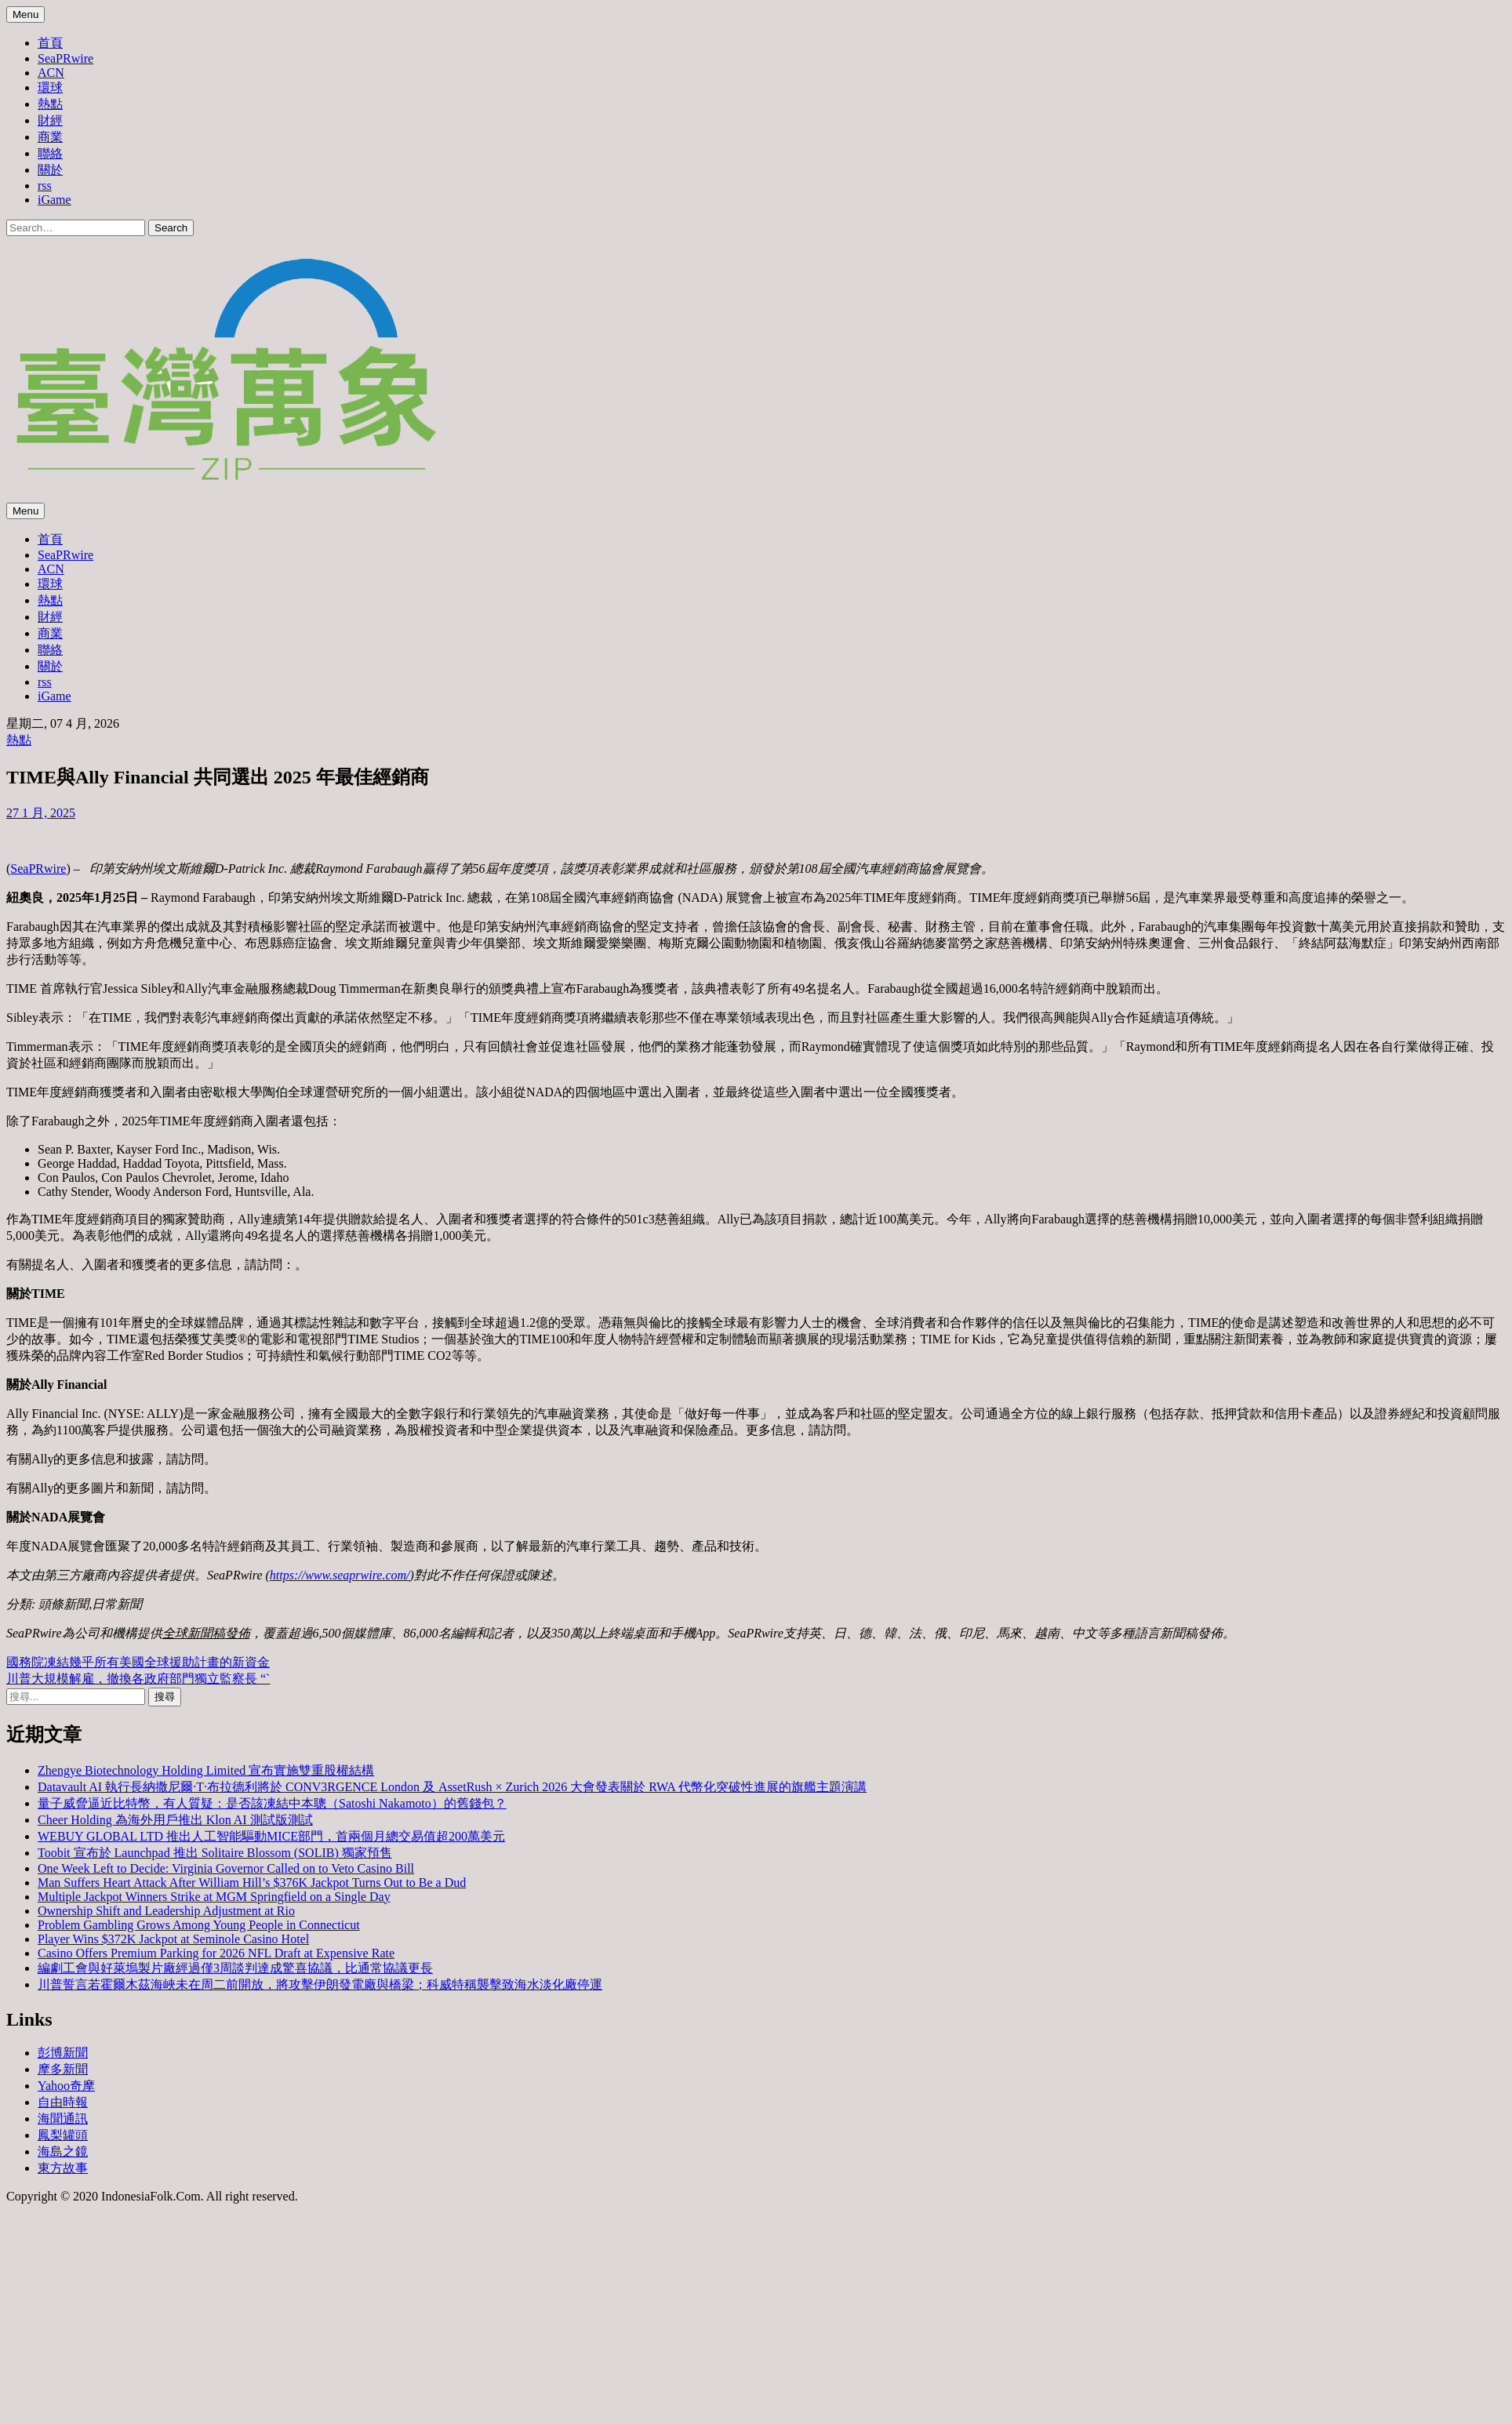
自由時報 (63, 2102)
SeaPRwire (65, 58)
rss (45, 185)
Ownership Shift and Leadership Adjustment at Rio (166, 1910)
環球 (50, 87)
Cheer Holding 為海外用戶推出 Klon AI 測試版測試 (175, 1819)
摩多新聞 (63, 2069)
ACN (51, 72)
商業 (50, 137)
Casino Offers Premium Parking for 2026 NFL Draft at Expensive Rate (216, 1953)
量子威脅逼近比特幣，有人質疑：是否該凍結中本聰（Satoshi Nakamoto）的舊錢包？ (272, 1803)
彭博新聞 (63, 2052)
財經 (50, 120)
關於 (50, 169)
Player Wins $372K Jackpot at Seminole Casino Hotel (173, 1939)
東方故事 (63, 2168)
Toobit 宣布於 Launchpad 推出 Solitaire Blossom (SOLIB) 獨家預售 (215, 1852)
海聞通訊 (63, 2118)
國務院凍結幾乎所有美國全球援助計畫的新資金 (138, 1662)
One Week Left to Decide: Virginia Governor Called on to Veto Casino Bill (226, 1868)
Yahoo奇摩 (66, 2085)
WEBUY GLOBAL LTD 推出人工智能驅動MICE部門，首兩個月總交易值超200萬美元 (271, 1836)
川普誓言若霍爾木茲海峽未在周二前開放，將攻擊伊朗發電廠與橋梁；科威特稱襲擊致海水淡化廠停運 (320, 1984)
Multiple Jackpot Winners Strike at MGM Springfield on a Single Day (214, 1896)
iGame (54, 199)
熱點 (50, 104)
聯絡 (50, 153)
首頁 (50, 42)
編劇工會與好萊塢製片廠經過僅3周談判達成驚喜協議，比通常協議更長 (235, 1968)
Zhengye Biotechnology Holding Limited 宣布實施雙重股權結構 (206, 1770)
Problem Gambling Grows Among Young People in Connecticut (199, 1925)
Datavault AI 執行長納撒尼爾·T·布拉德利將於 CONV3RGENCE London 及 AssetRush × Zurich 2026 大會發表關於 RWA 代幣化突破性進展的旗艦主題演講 (452, 1786)
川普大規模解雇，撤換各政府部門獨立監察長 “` (138, 1678)
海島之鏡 (63, 2151)
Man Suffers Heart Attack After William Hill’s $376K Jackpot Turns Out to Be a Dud (252, 1882)
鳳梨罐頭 (63, 2135)
